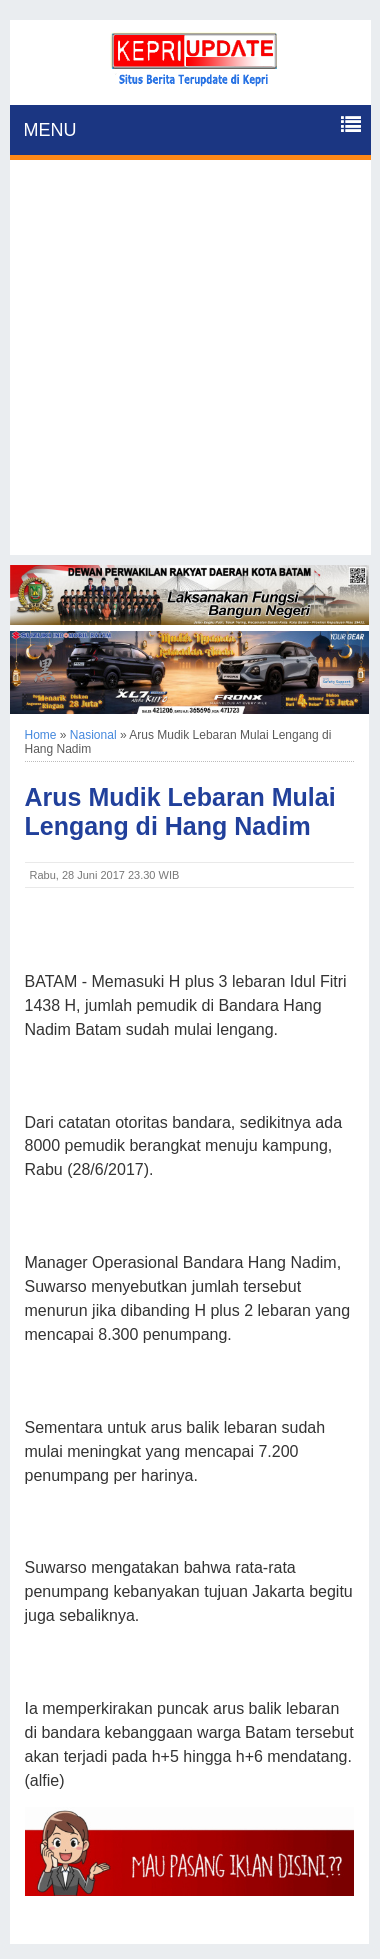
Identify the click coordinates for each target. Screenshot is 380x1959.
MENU (50, 130)
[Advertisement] (190, 365)
